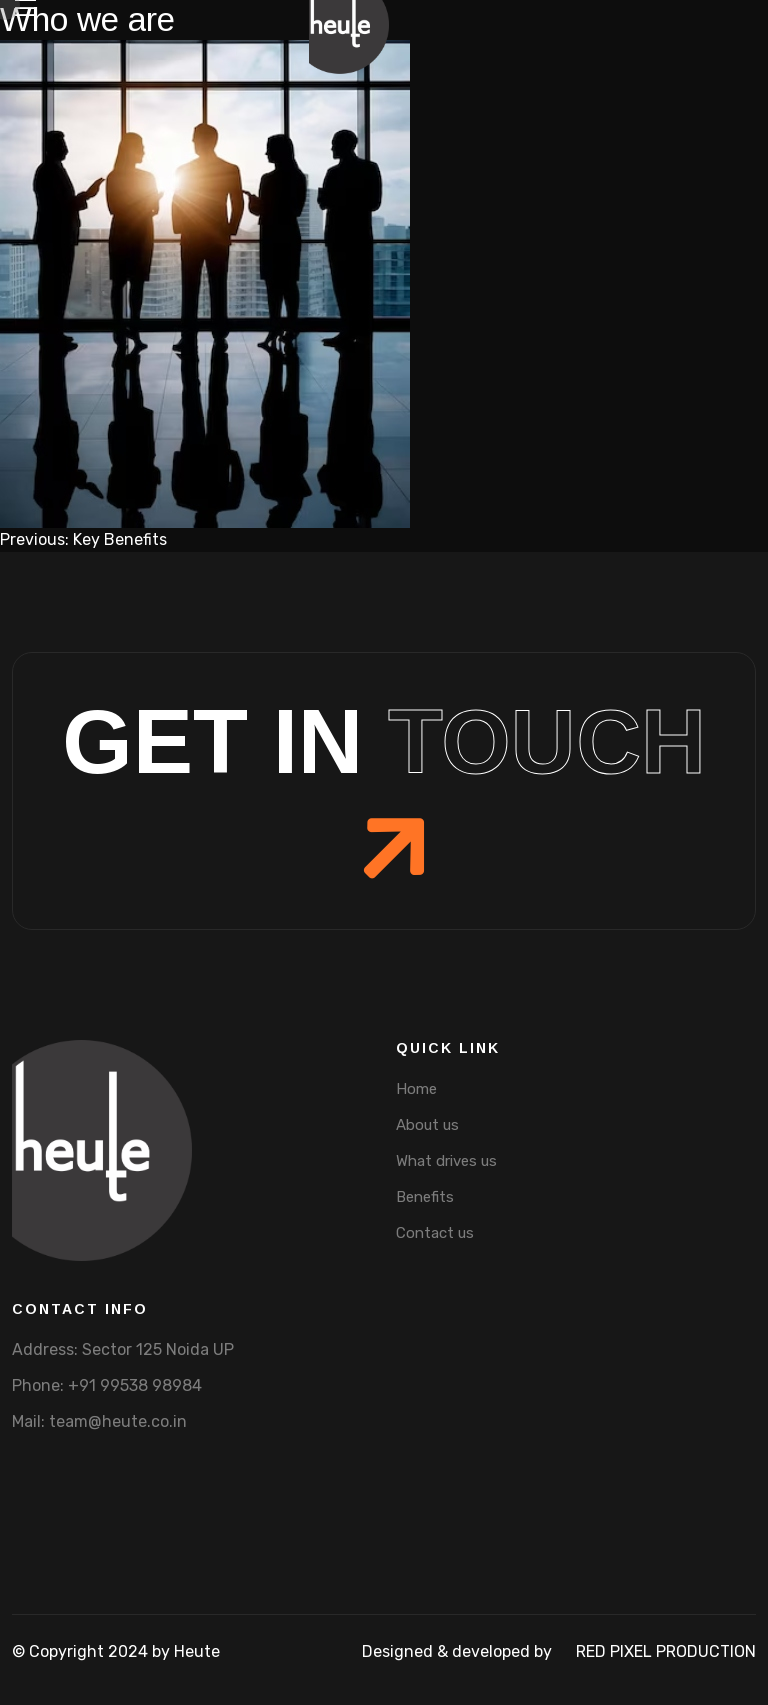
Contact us (435, 1233)
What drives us (446, 1161)
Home (416, 1089)
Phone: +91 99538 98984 (107, 1385)
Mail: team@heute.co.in (99, 1421)
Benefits (425, 1197)
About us (427, 1125)
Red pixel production (666, 1651)
